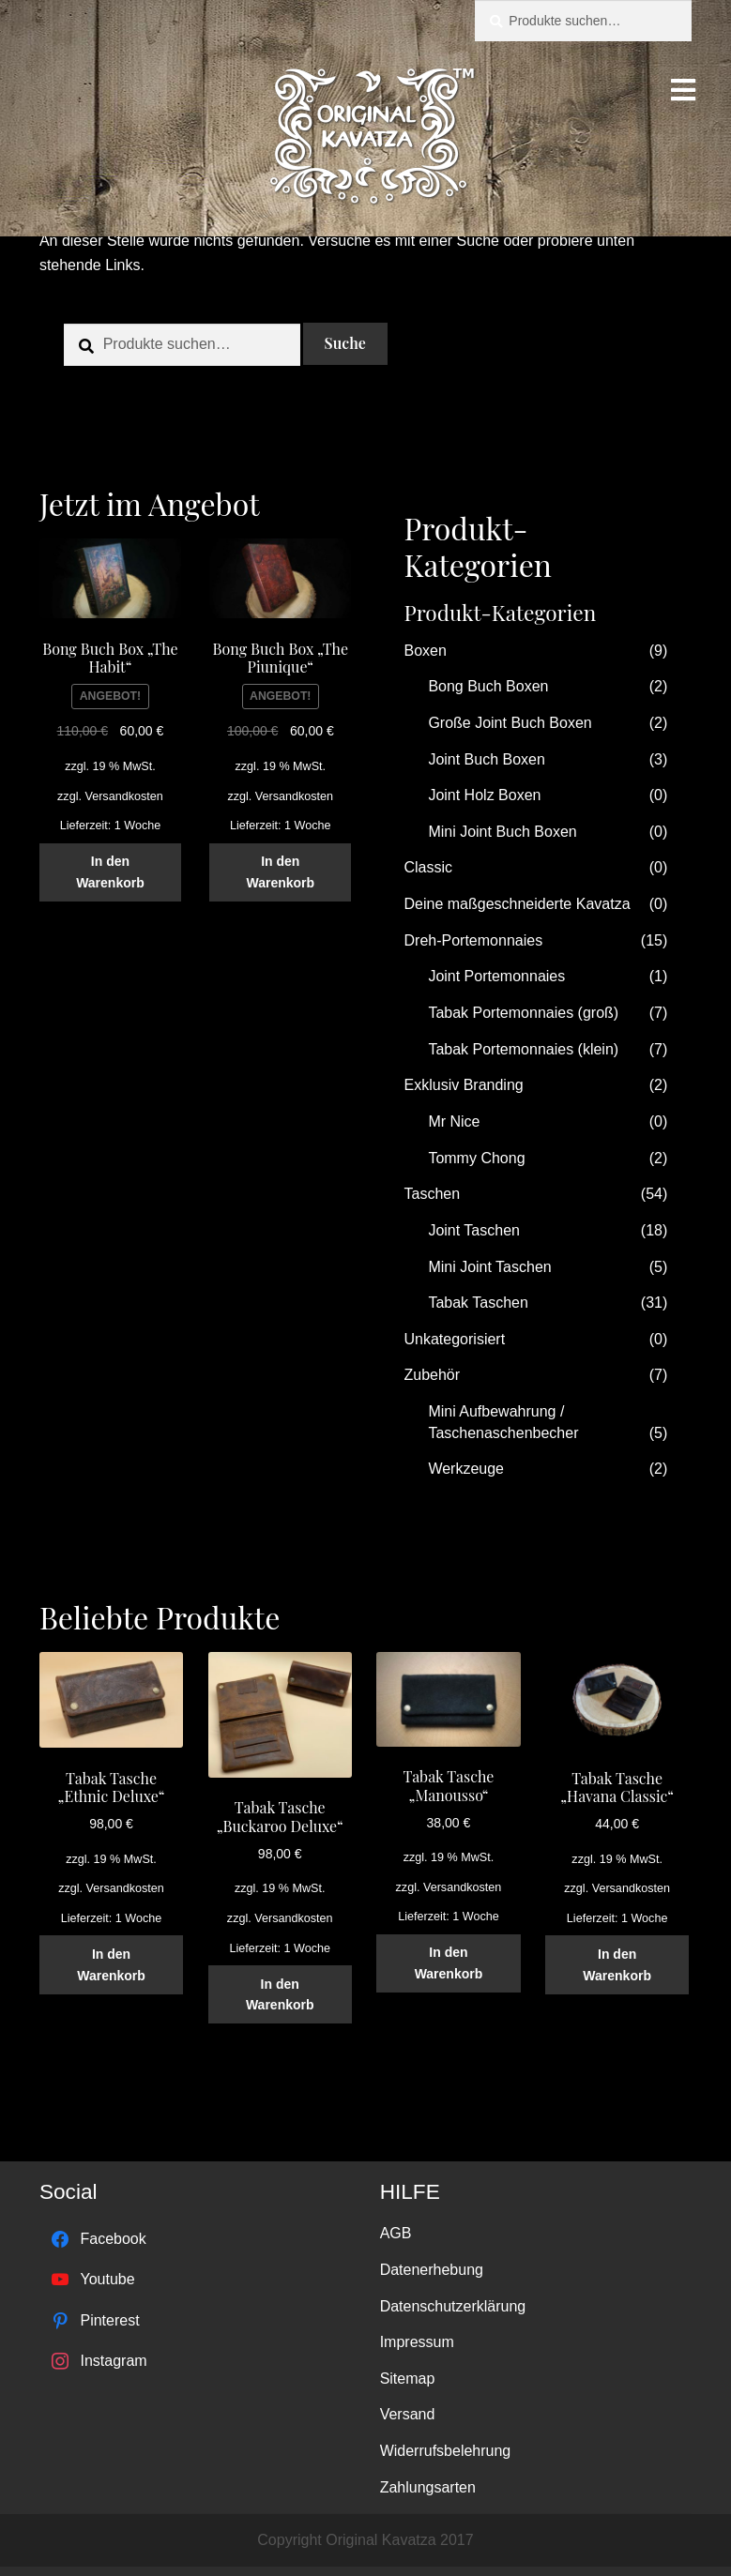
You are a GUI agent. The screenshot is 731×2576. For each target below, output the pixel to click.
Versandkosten (123, 796)
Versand (407, 2414)
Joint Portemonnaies (496, 976)
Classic (428, 867)
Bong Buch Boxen (488, 686)
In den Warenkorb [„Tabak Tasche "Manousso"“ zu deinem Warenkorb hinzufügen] (449, 1963)
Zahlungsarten (428, 2487)
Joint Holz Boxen (484, 795)
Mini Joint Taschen (489, 1267)
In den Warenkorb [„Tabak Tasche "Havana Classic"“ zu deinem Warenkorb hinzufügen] (617, 1965)
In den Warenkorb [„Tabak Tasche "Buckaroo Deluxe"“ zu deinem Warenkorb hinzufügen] (280, 1995)
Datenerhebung (431, 2270)
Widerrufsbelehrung (445, 2451)
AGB (396, 2233)
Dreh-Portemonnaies (473, 940)
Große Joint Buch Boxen (509, 723)
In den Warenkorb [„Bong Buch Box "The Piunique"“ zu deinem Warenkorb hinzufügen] (280, 872)
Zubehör (432, 1375)
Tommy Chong (476, 1158)
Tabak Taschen (477, 1303)
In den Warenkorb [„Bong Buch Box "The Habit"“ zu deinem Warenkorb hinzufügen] (110, 872)
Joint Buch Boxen (486, 759)
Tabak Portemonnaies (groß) (523, 1013)
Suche (345, 343)
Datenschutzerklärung (453, 2306)
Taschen (432, 1194)
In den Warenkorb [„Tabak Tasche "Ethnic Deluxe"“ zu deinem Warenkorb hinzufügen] (111, 1965)
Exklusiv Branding (464, 1085)
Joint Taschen (474, 1230)
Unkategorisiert (455, 1339)
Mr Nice (454, 1121)
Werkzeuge (466, 1469)
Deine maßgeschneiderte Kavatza (517, 904)
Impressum (417, 2342)
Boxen (425, 651)
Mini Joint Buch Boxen (502, 832)
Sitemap (407, 2379)
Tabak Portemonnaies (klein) (523, 1049)
